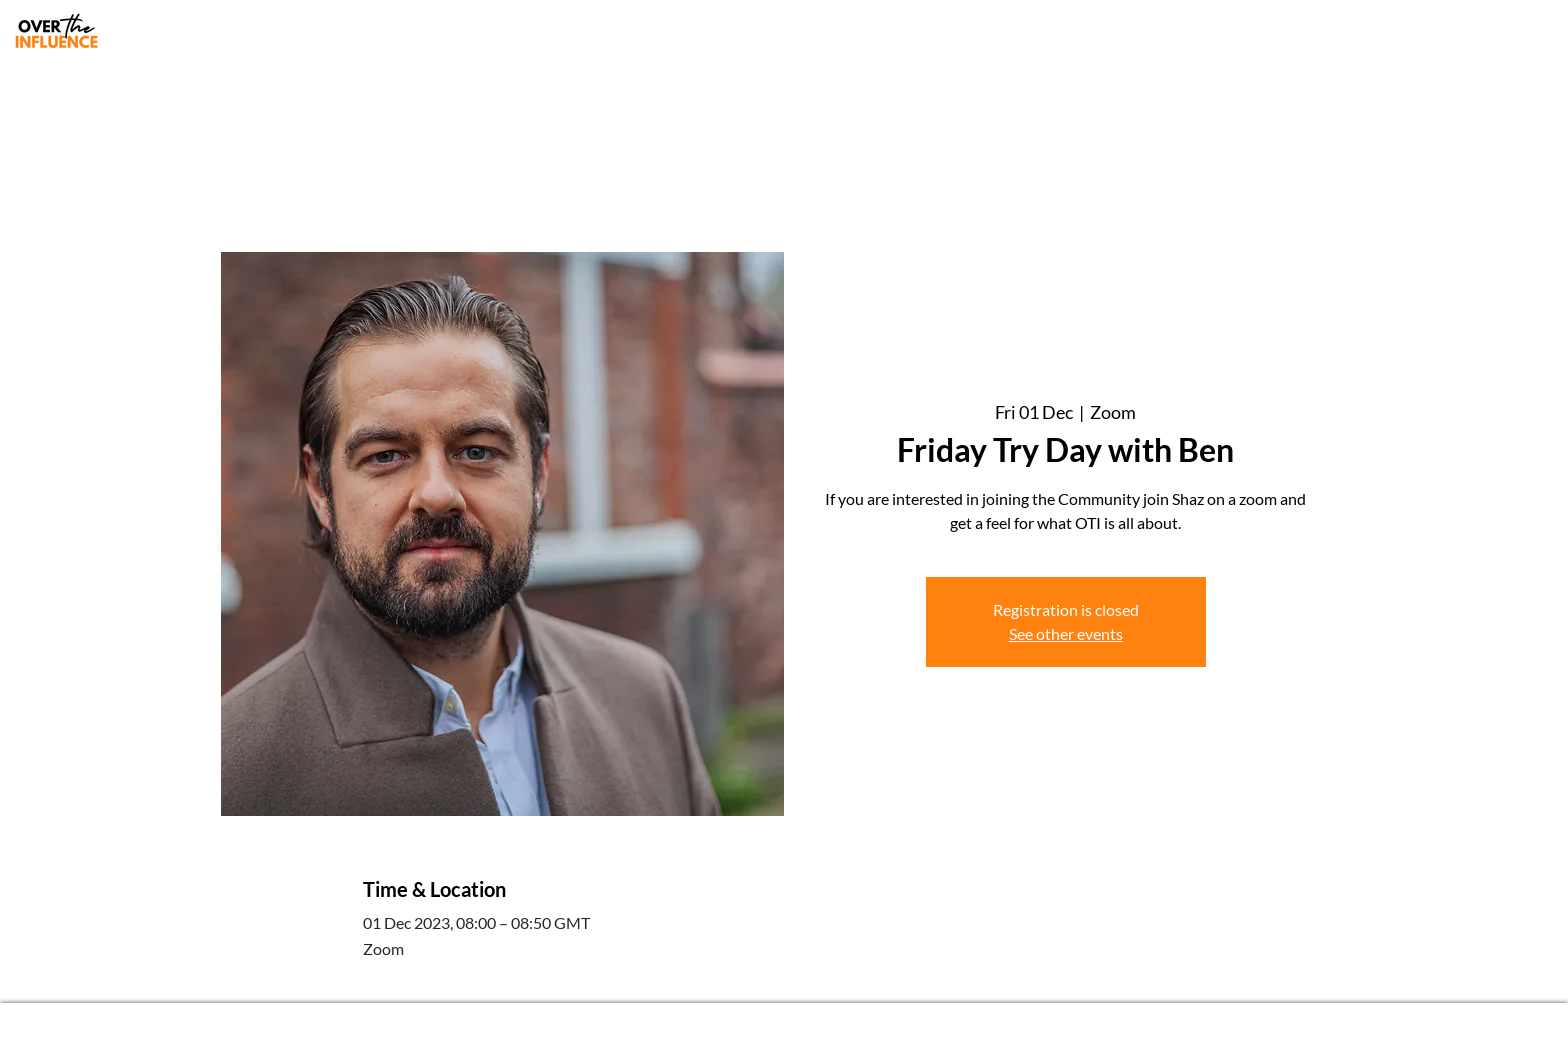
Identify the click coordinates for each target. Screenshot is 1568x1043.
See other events (1066, 633)
